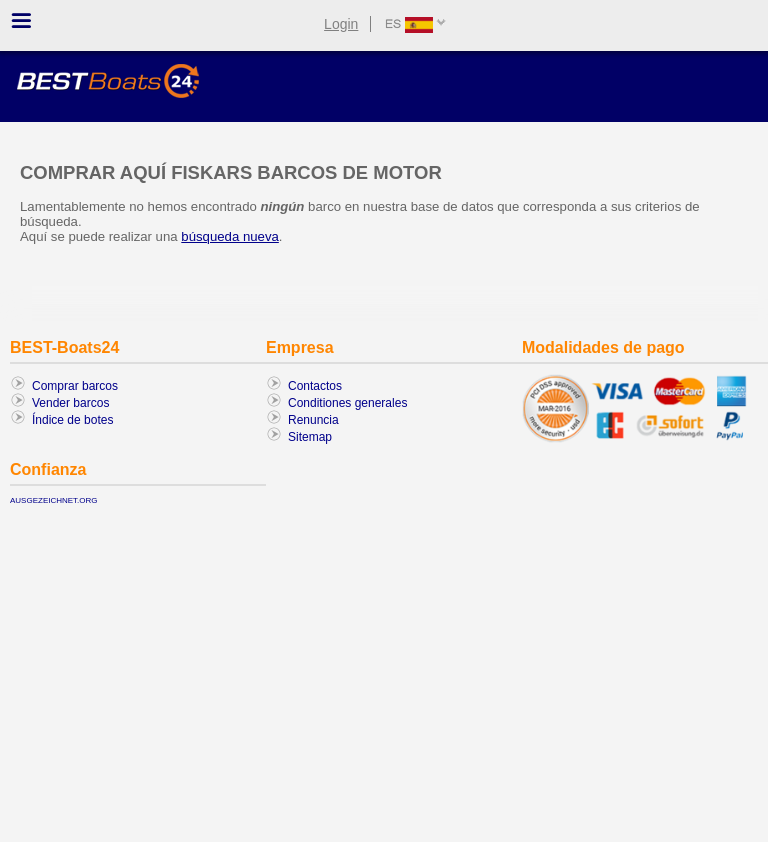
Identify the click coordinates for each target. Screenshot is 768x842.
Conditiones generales (347, 403)
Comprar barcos (75, 386)
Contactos (315, 386)
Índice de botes (72, 420)
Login (341, 24)
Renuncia (313, 420)
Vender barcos (70, 403)
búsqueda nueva (230, 236)
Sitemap (310, 437)
